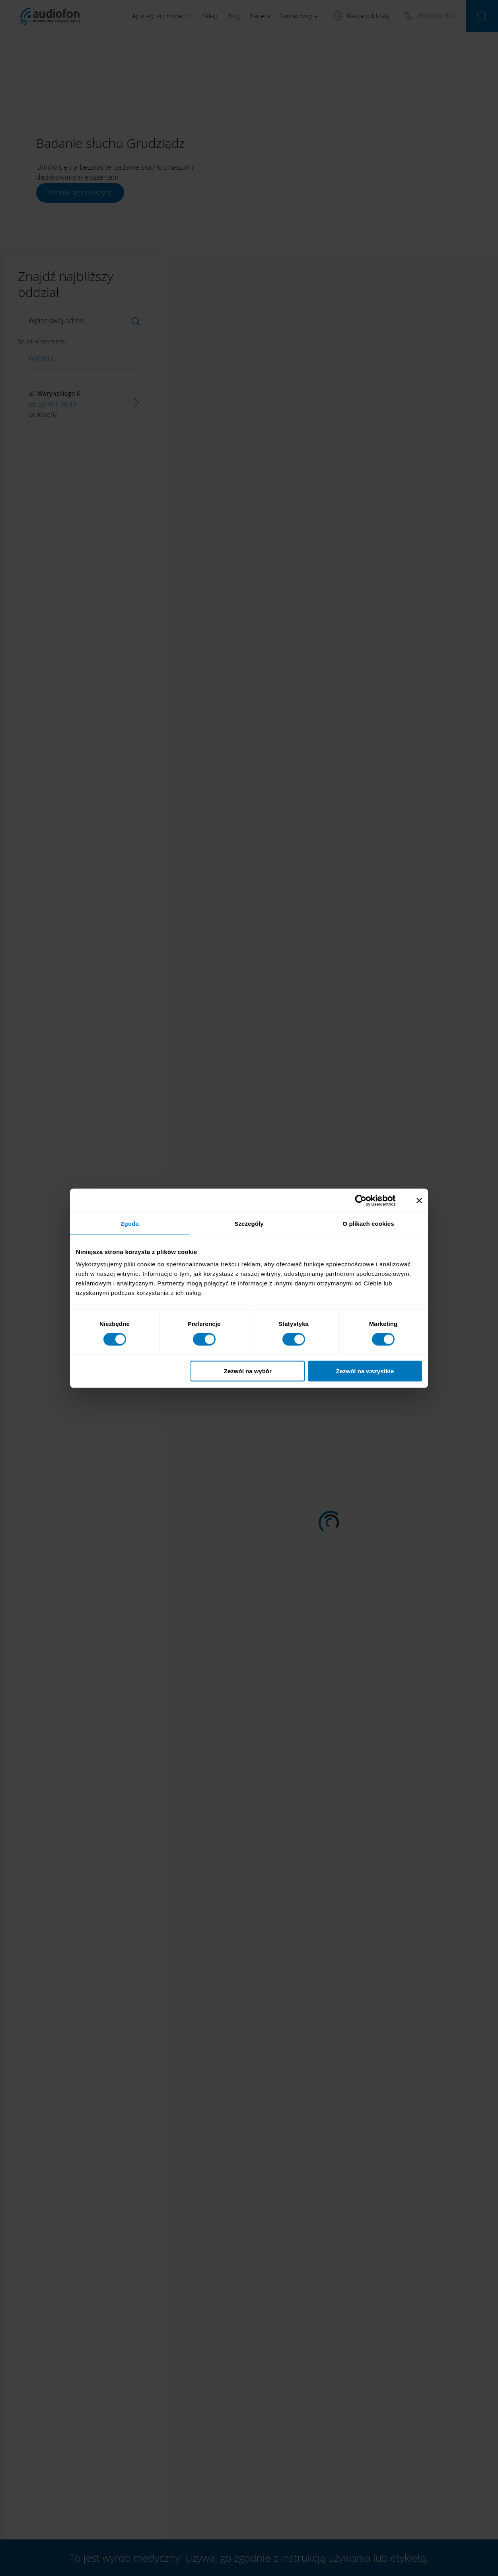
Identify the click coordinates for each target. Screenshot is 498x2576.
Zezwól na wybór (248, 1371)
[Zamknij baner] (419, 1200)
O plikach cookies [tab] (368, 1223)
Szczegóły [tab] (248, 1223)
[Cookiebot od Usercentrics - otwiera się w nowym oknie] (367, 1200)
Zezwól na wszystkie (365, 1371)
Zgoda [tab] (130, 1223)
